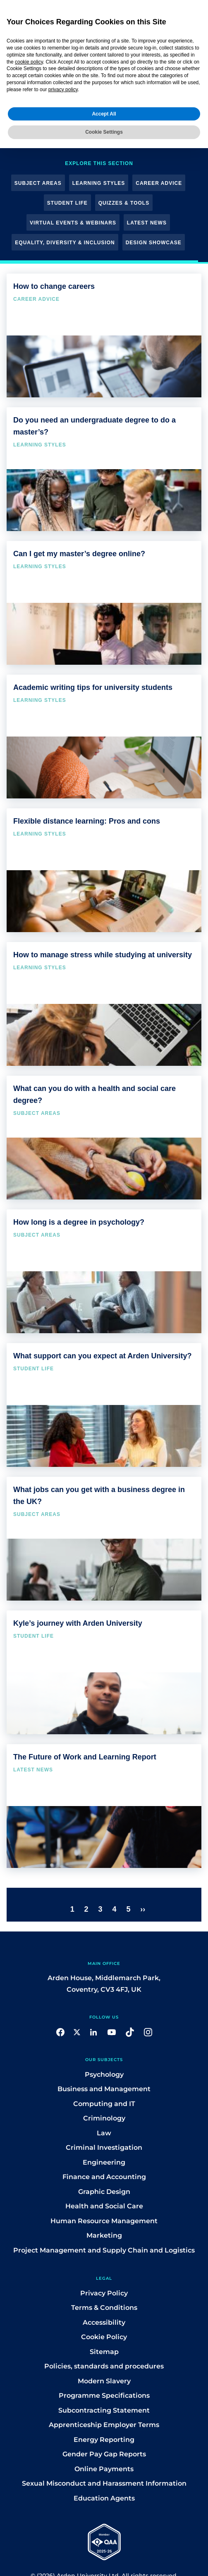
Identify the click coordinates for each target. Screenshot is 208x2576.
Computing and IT (104, 2104)
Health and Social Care (104, 2206)
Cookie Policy (104, 2337)
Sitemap (104, 2352)
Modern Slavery (104, 2381)
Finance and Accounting (104, 2177)
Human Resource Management (104, 2221)
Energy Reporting (104, 2440)
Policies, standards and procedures (104, 2366)
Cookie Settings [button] (104, 132)
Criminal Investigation (104, 2147)
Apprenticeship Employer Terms (104, 2425)
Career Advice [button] (159, 183)
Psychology (104, 2074)
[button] (60, 2032)
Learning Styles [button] (98, 183)
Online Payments (104, 2469)
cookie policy (29, 62)
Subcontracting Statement (104, 2410)
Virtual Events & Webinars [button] (73, 223)
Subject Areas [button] (38, 183)
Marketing (104, 2235)
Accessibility (104, 2322)
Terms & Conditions (104, 2308)
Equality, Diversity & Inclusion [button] (65, 243)
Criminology (104, 2118)
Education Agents (104, 2498)
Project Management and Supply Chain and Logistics (104, 2250)
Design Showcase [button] (154, 243)
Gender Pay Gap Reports (104, 2454)
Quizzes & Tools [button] (123, 203)
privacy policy (63, 89)
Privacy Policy (104, 2293)
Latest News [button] (147, 223)
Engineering (104, 2162)
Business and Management (104, 2089)
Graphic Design (104, 2192)
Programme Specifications (104, 2395)
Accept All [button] (104, 114)
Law (104, 2133)
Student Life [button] (67, 203)
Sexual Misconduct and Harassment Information (104, 2483)
